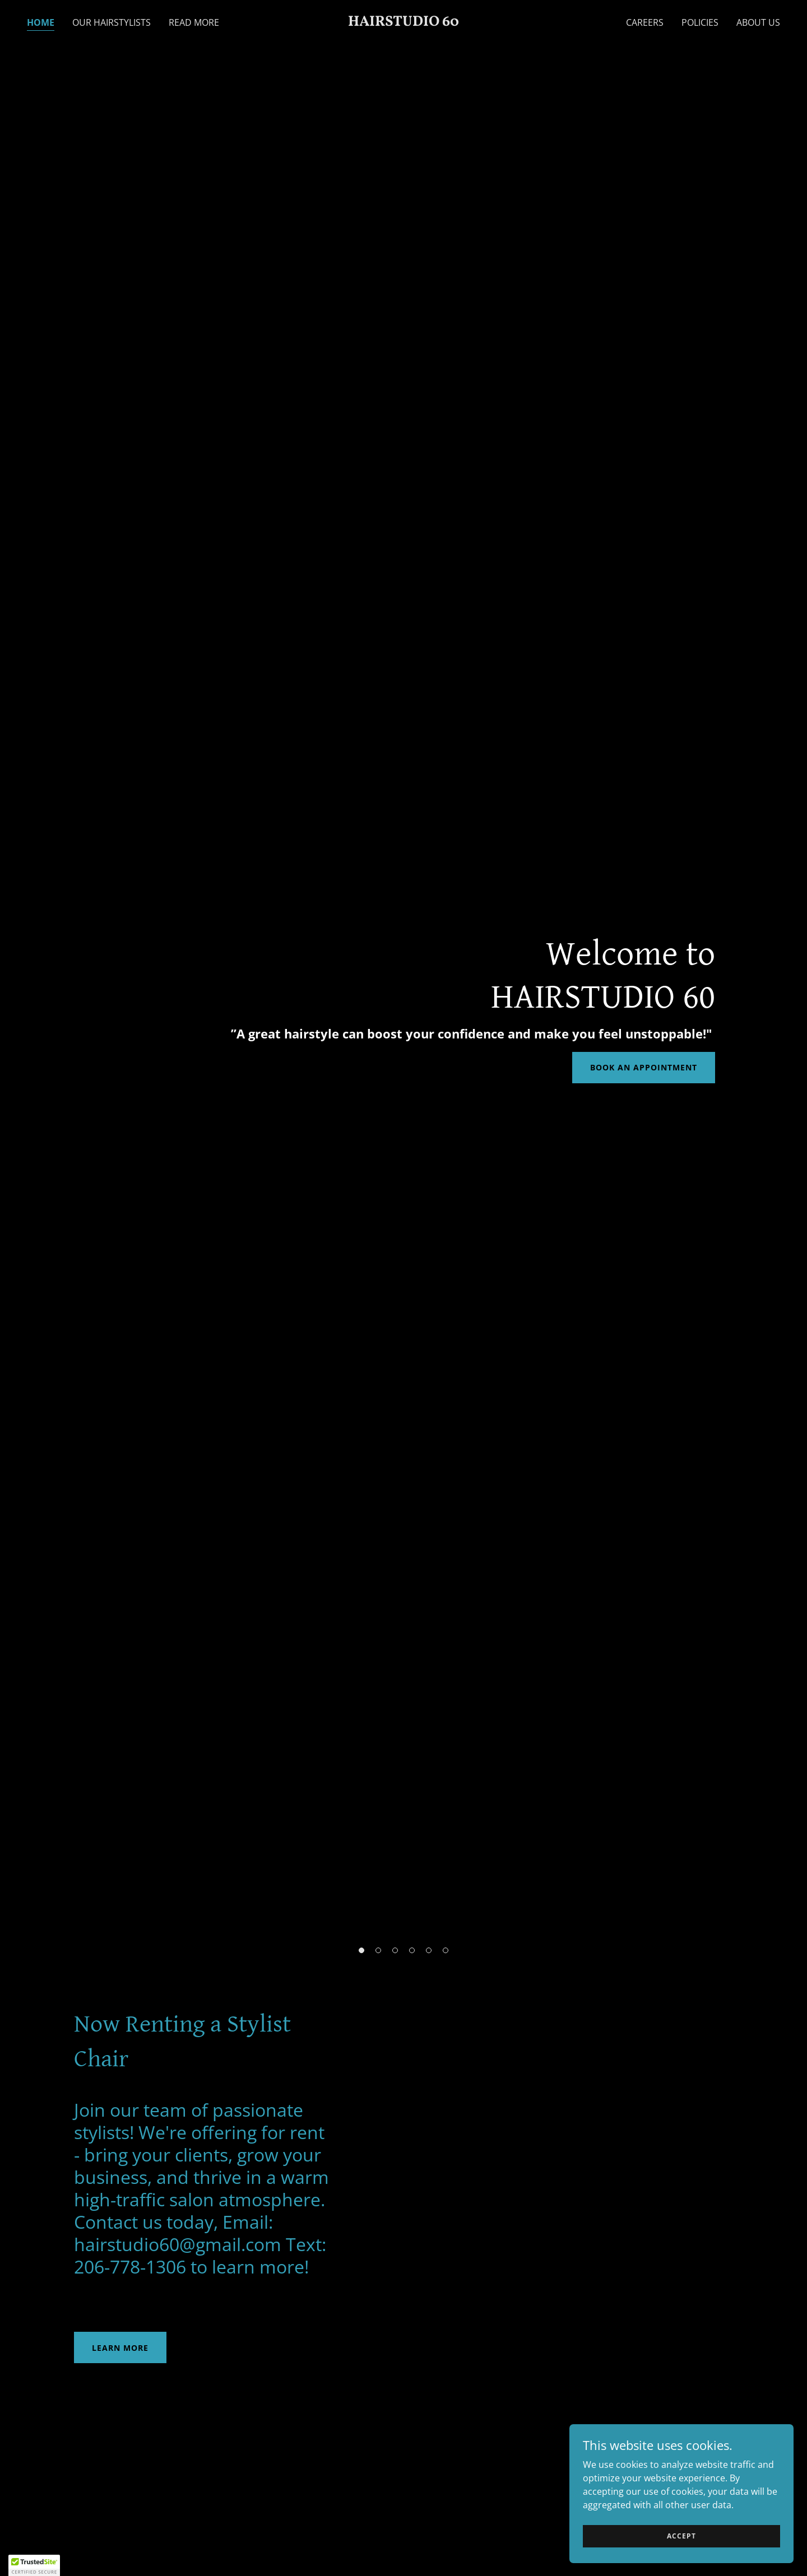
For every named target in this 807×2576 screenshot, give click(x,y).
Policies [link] (699, 22)
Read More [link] (194, 22)
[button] (361, 1950)
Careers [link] (645, 22)
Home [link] (40, 22)
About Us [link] (758, 22)
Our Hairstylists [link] (111, 22)
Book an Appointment (643, 1067)
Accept (681, 2536)
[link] (403, 22)
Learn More (120, 2347)
